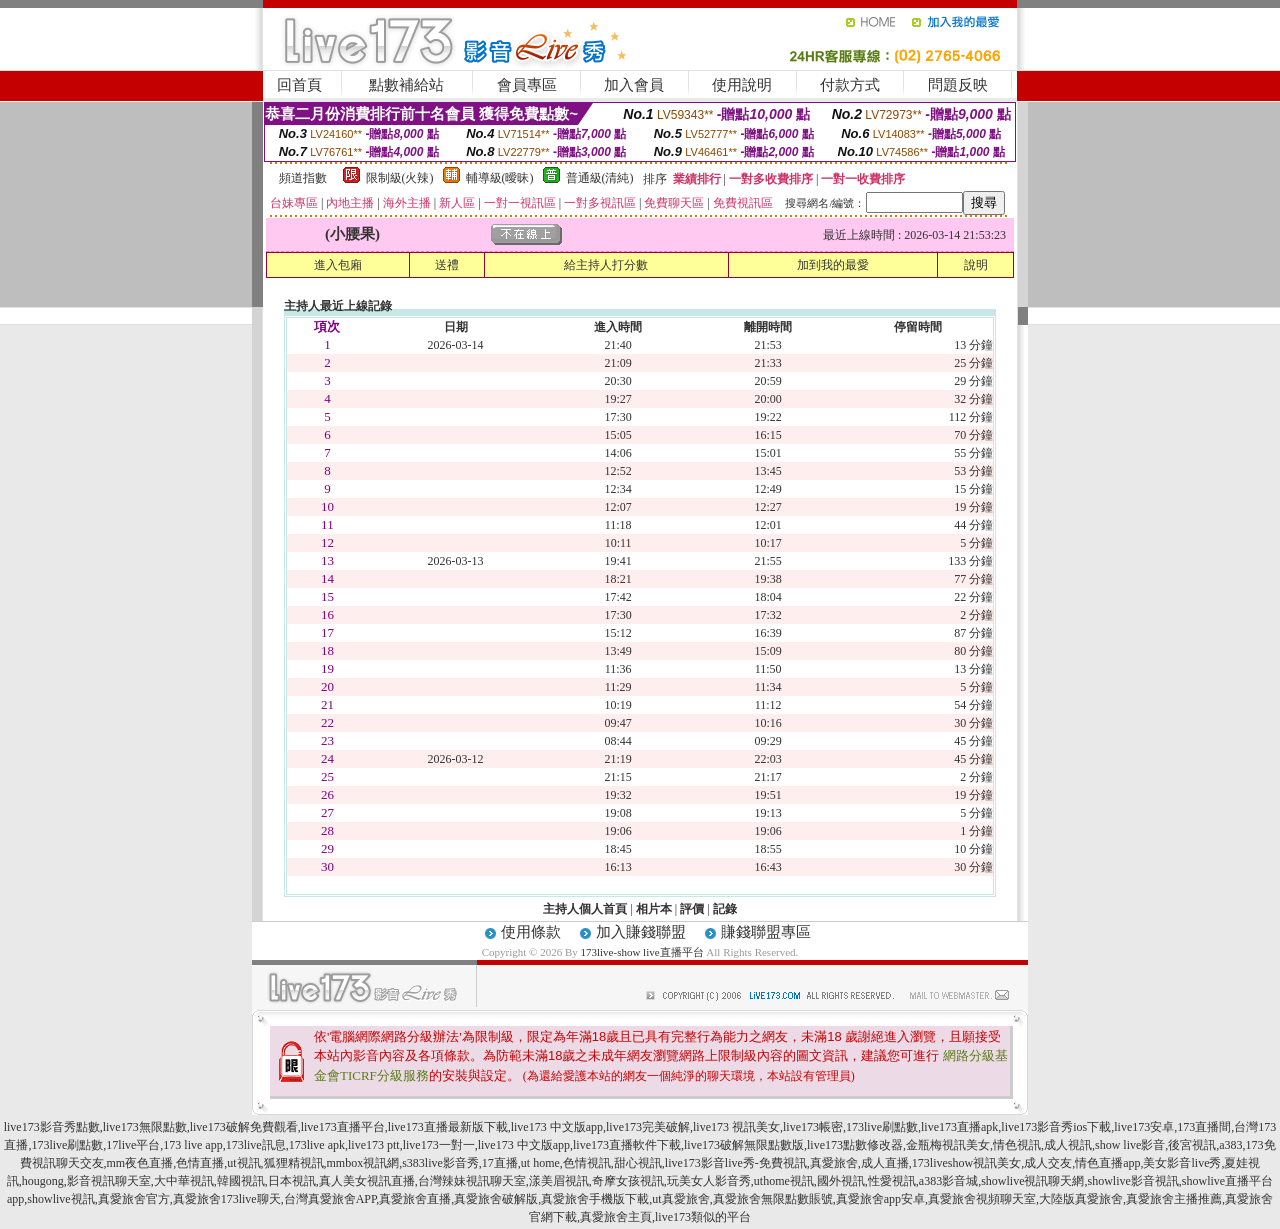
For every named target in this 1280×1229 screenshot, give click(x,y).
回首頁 (299, 85)
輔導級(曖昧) (500, 178)
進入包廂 (338, 265)
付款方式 (850, 85)
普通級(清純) (600, 178)
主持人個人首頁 (585, 909)
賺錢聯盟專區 (766, 932)
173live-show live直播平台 (641, 952)
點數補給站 (406, 85)
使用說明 (742, 85)
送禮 (447, 265)
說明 (976, 265)
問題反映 (958, 85)
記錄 (725, 909)
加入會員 (634, 85)
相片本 (654, 909)
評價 (692, 909)
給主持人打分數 (606, 265)
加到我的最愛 (833, 265)
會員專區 (527, 85)
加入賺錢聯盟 (641, 932)
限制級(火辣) (400, 178)
